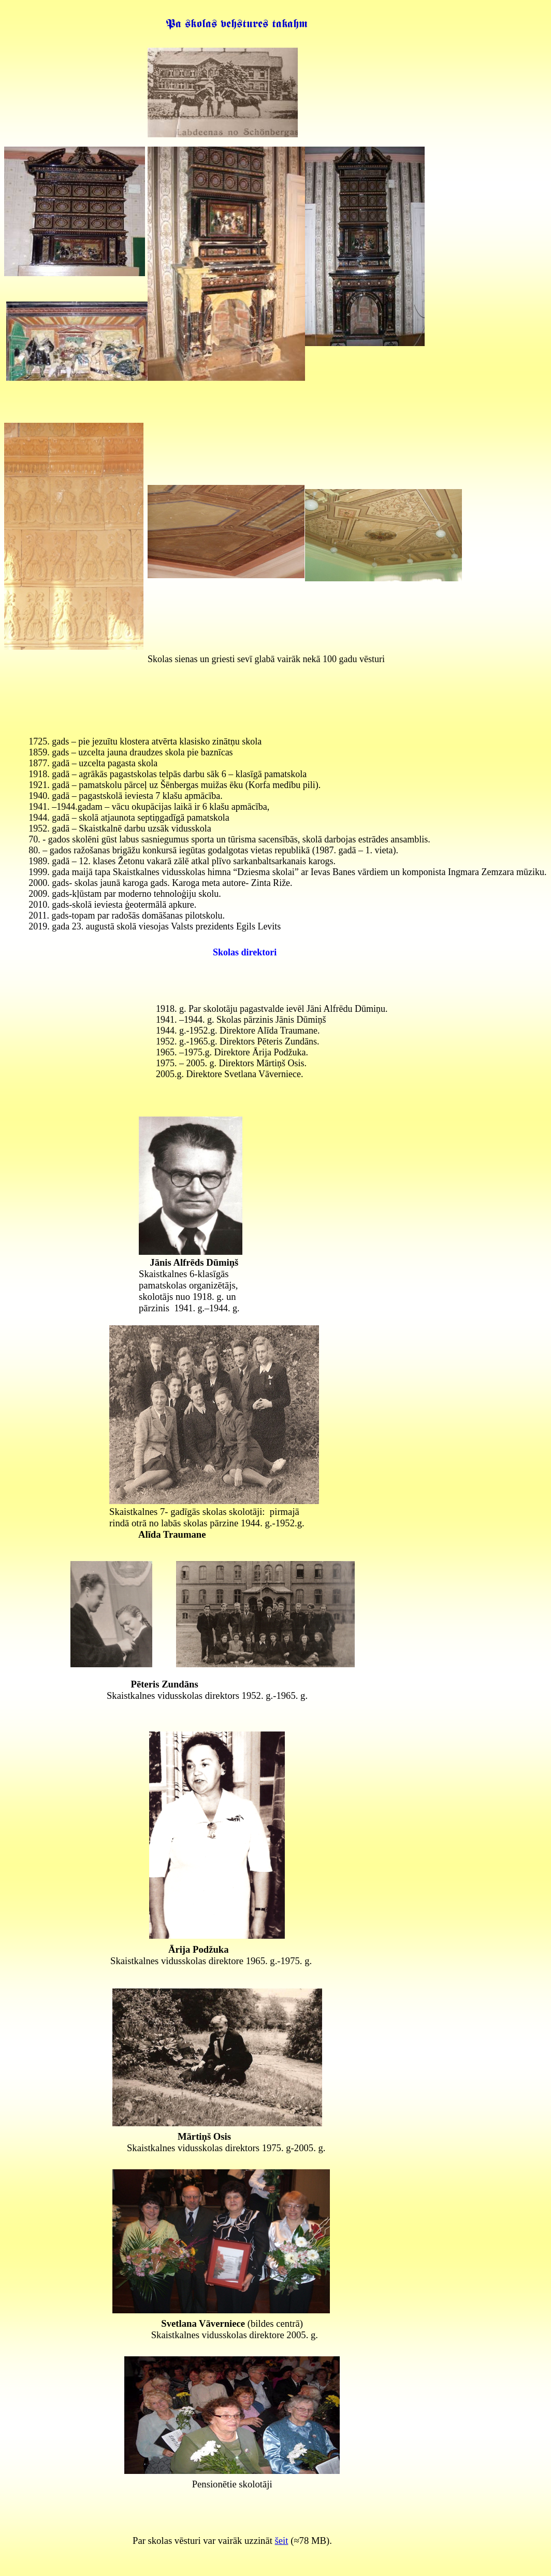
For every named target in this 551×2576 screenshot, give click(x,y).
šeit (281, 2540)
